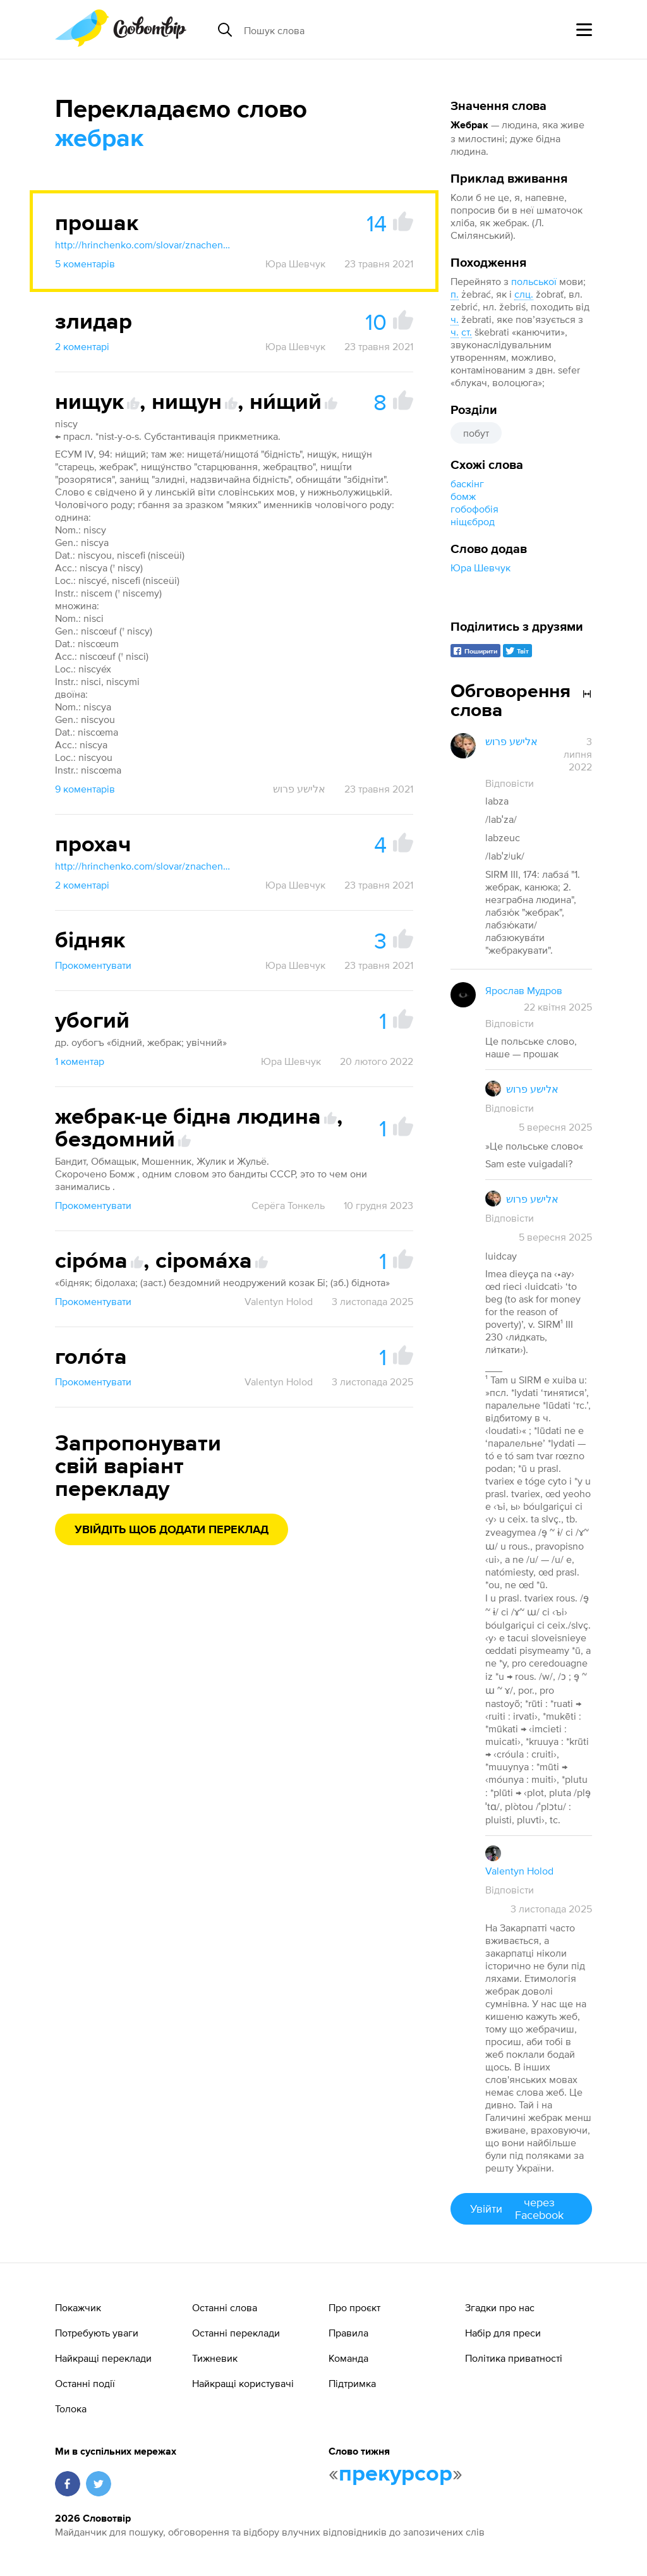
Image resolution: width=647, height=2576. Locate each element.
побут (476, 433)
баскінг (467, 483)
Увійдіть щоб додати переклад (172, 1530)
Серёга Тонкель (288, 1205)
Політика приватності (513, 2358)
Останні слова (224, 2307)
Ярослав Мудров (523, 990)
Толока (71, 2408)
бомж (463, 496)
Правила (348, 2332)
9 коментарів (85, 788)
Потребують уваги (96, 2332)
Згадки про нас (500, 2307)
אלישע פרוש (299, 788)
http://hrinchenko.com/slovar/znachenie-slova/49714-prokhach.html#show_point (143, 866)
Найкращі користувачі (243, 2383)
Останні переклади (236, 2332)
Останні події (85, 2383)
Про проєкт (354, 2307)
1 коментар (79, 1061)
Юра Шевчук (480, 567)
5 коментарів (85, 263)
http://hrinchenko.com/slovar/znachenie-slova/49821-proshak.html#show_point (143, 244)
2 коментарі (82, 346)
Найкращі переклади (103, 2358)
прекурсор (395, 2474)
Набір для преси (503, 2332)
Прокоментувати (93, 965)
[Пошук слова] (341, 30)
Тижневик (215, 2358)
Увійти (521, 2208)
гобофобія (474, 508)
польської (534, 281)
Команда (348, 2358)
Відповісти (509, 783)
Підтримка (352, 2383)
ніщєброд (472, 521)
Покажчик (78, 2307)
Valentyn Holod (279, 1301)
